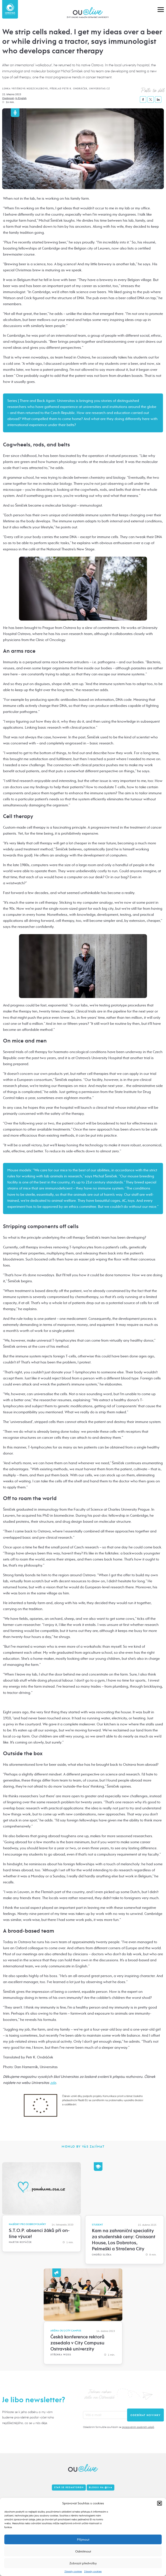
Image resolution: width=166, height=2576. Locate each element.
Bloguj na (100, 2487)
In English (21, 98)
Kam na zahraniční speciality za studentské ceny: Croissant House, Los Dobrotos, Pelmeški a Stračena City (123, 2240)
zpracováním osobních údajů (138, 2427)
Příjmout (83, 2539)
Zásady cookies (73, 2571)
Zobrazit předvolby (83, 2563)
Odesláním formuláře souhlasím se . (119, 2427)
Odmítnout (83, 2551)
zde (53, 2082)
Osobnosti (8, 98)
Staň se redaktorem (69, 2487)
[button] (159, 2503)
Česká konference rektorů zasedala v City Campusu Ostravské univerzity (77, 2343)
